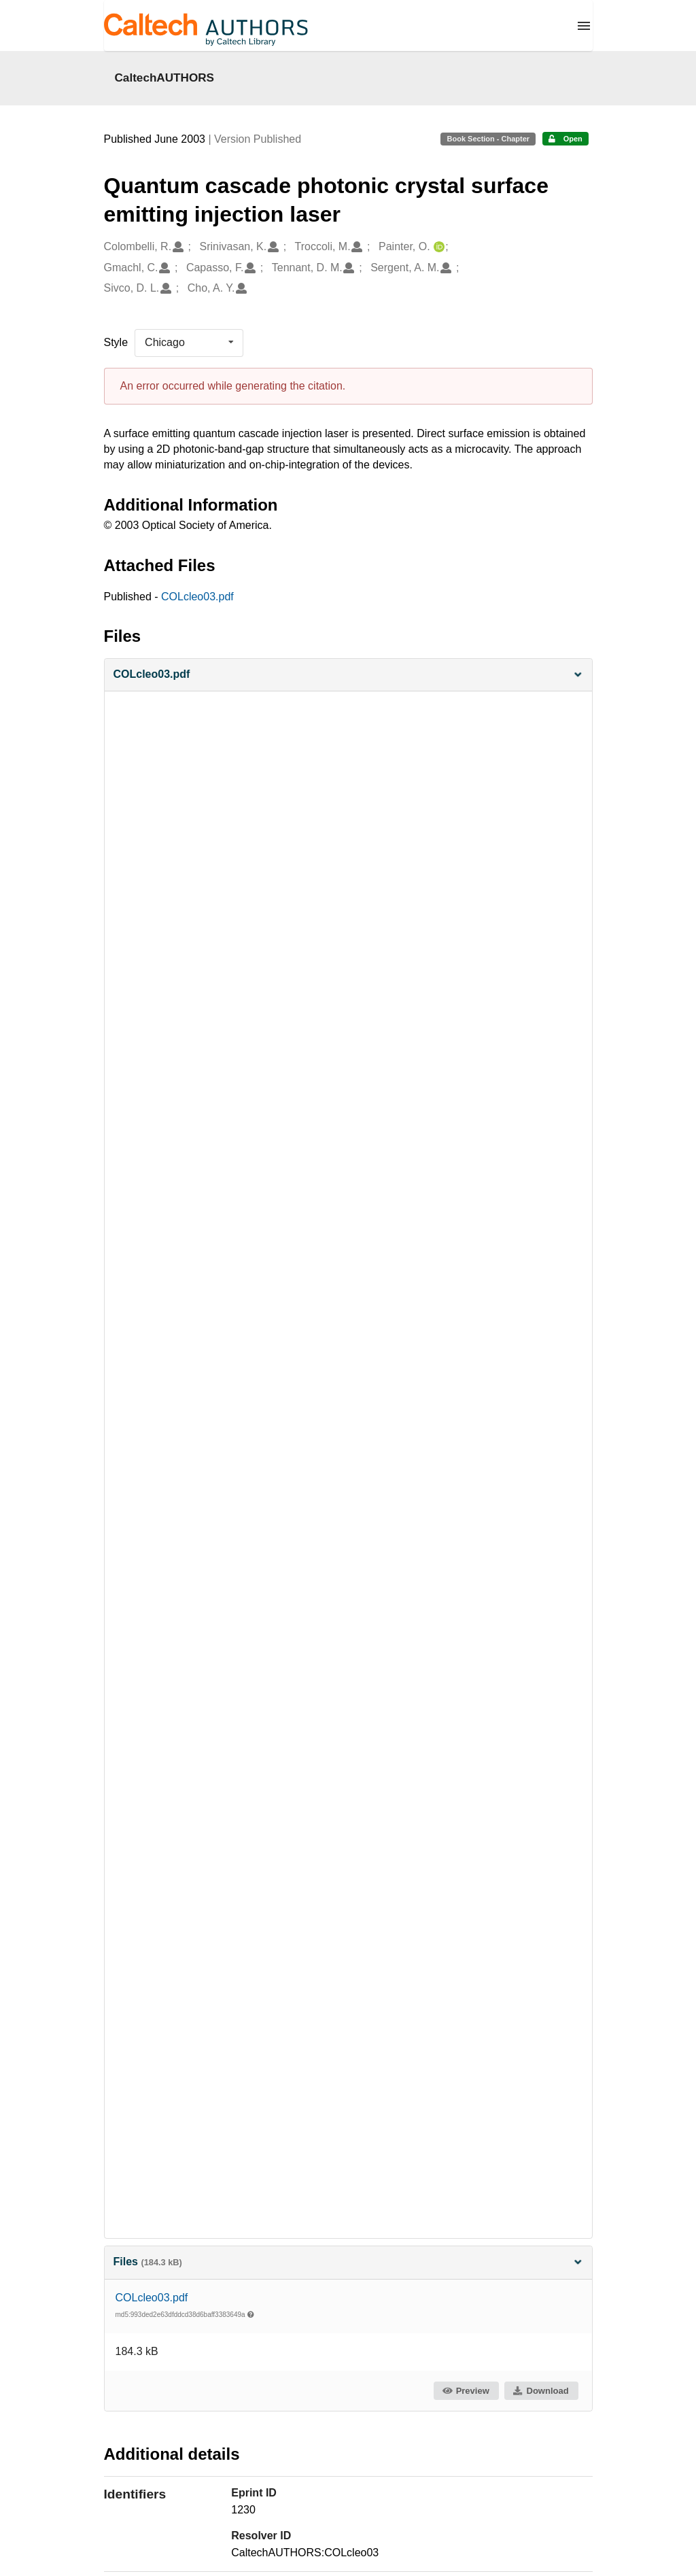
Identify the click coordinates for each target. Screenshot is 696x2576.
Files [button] (348, 2261)
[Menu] (583, 25)
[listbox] (189, 342)
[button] (348, 675)
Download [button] (540, 2391)
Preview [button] (465, 2391)
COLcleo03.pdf (197, 596)
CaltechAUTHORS (165, 77)
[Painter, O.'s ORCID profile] (437, 247)
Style (116, 342)
